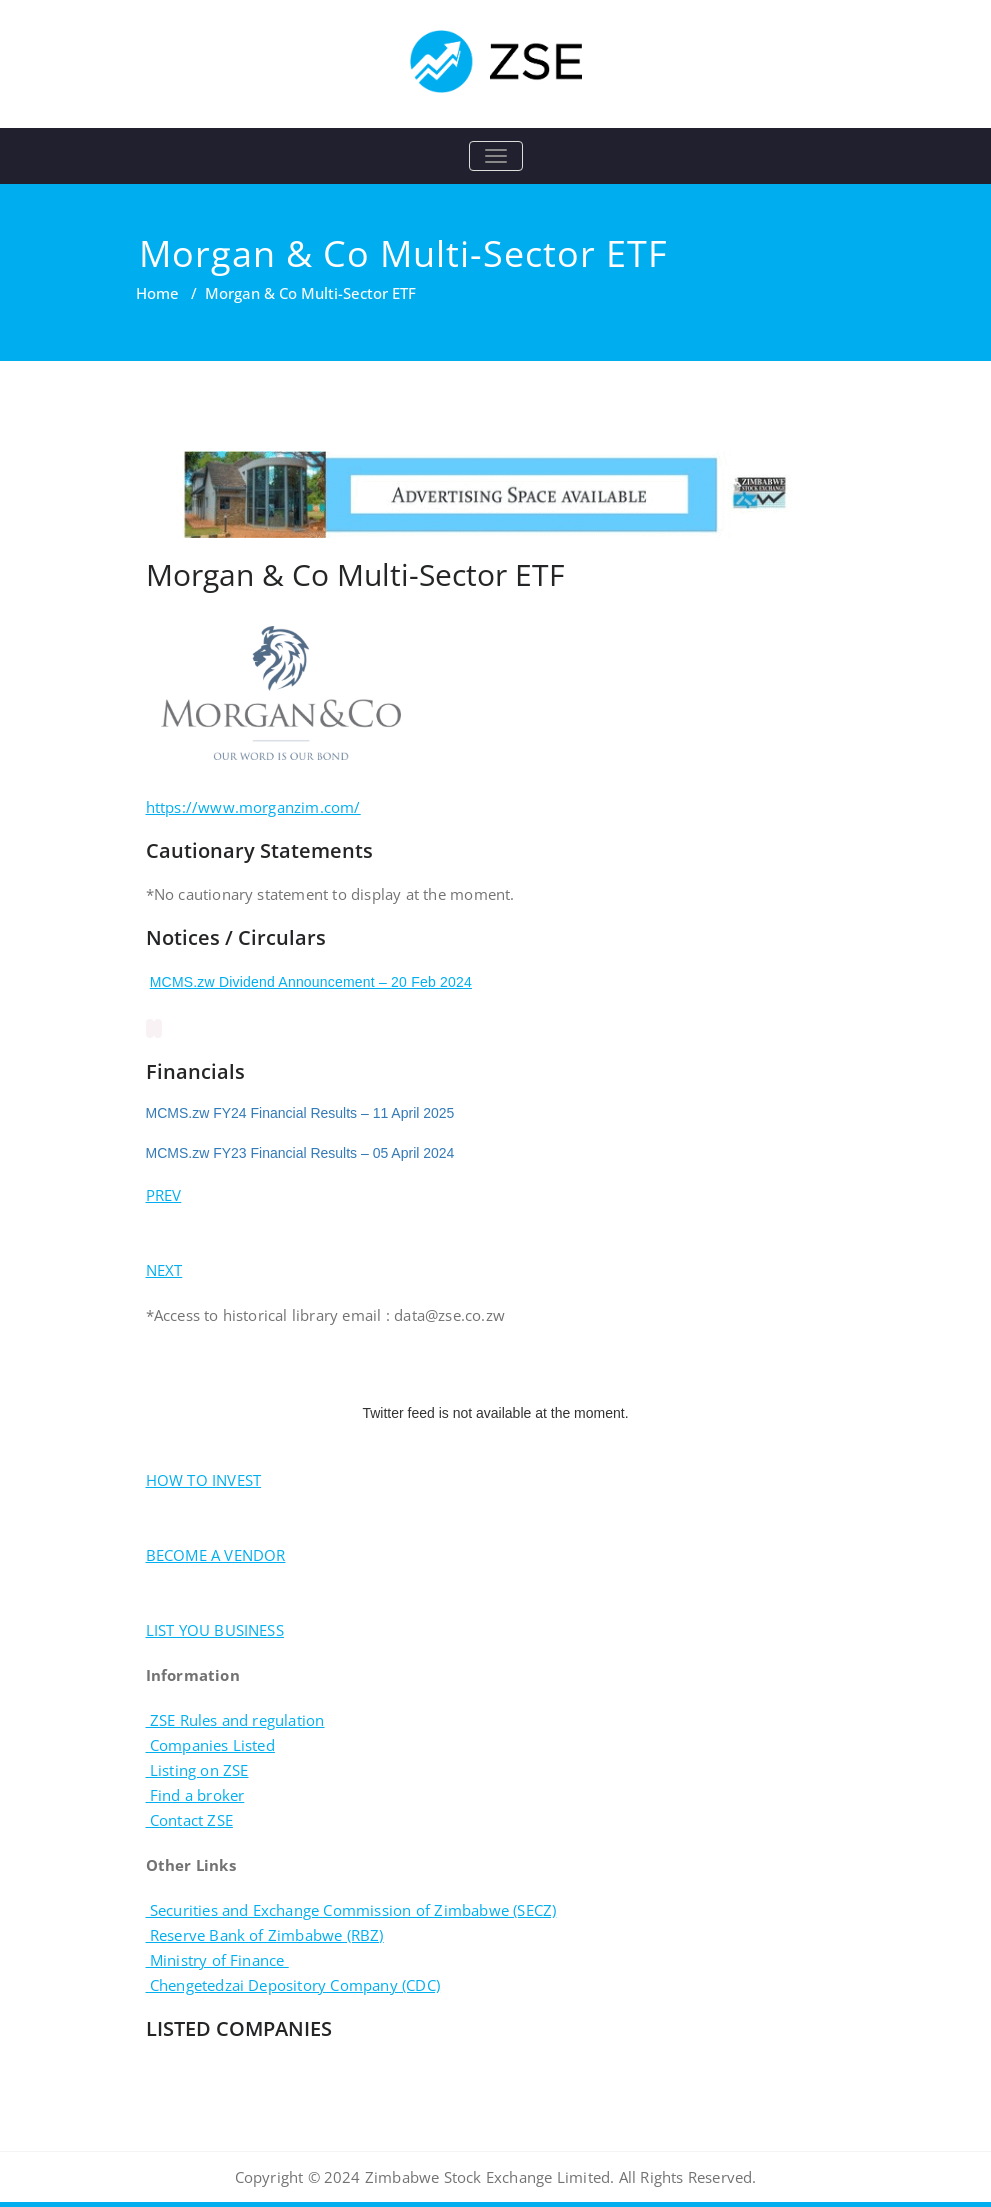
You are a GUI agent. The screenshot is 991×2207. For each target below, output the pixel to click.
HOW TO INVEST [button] (204, 1480)
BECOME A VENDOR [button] (216, 1555)
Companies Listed (210, 1745)
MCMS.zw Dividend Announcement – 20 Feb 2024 (311, 982)
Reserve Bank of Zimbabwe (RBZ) (265, 1935)
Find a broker (195, 1795)
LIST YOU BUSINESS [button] (215, 1630)
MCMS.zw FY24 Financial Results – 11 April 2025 (300, 1113)
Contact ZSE (189, 1820)
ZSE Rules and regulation (235, 1720)
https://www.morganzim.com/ (253, 807)
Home (157, 293)
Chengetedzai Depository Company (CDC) (293, 1985)
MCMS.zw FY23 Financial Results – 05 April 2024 (300, 1153)
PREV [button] (164, 1195)
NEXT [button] (164, 1270)
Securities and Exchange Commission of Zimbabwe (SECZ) (351, 1910)
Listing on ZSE (197, 1770)
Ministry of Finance (217, 1960)
